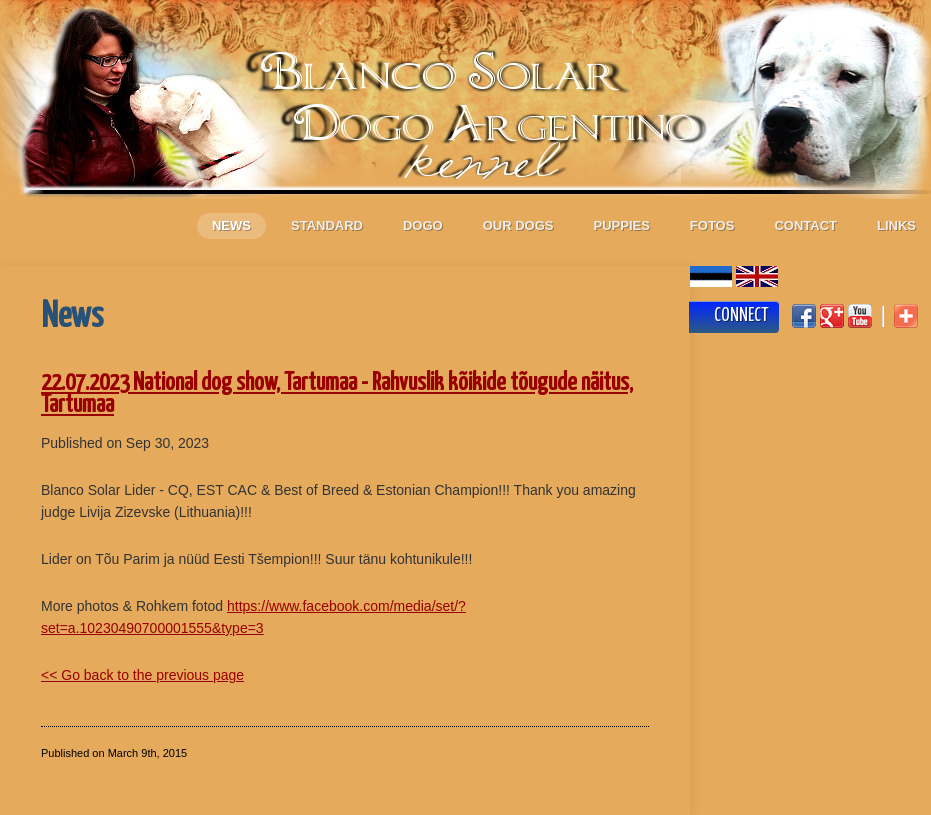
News (231, 225)
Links (896, 225)
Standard (327, 225)
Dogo (423, 225)
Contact (805, 225)
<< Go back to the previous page (142, 675)
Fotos (712, 225)
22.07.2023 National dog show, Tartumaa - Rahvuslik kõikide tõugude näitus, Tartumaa (337, 394)
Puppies (622, 225)
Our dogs (518, 225)
